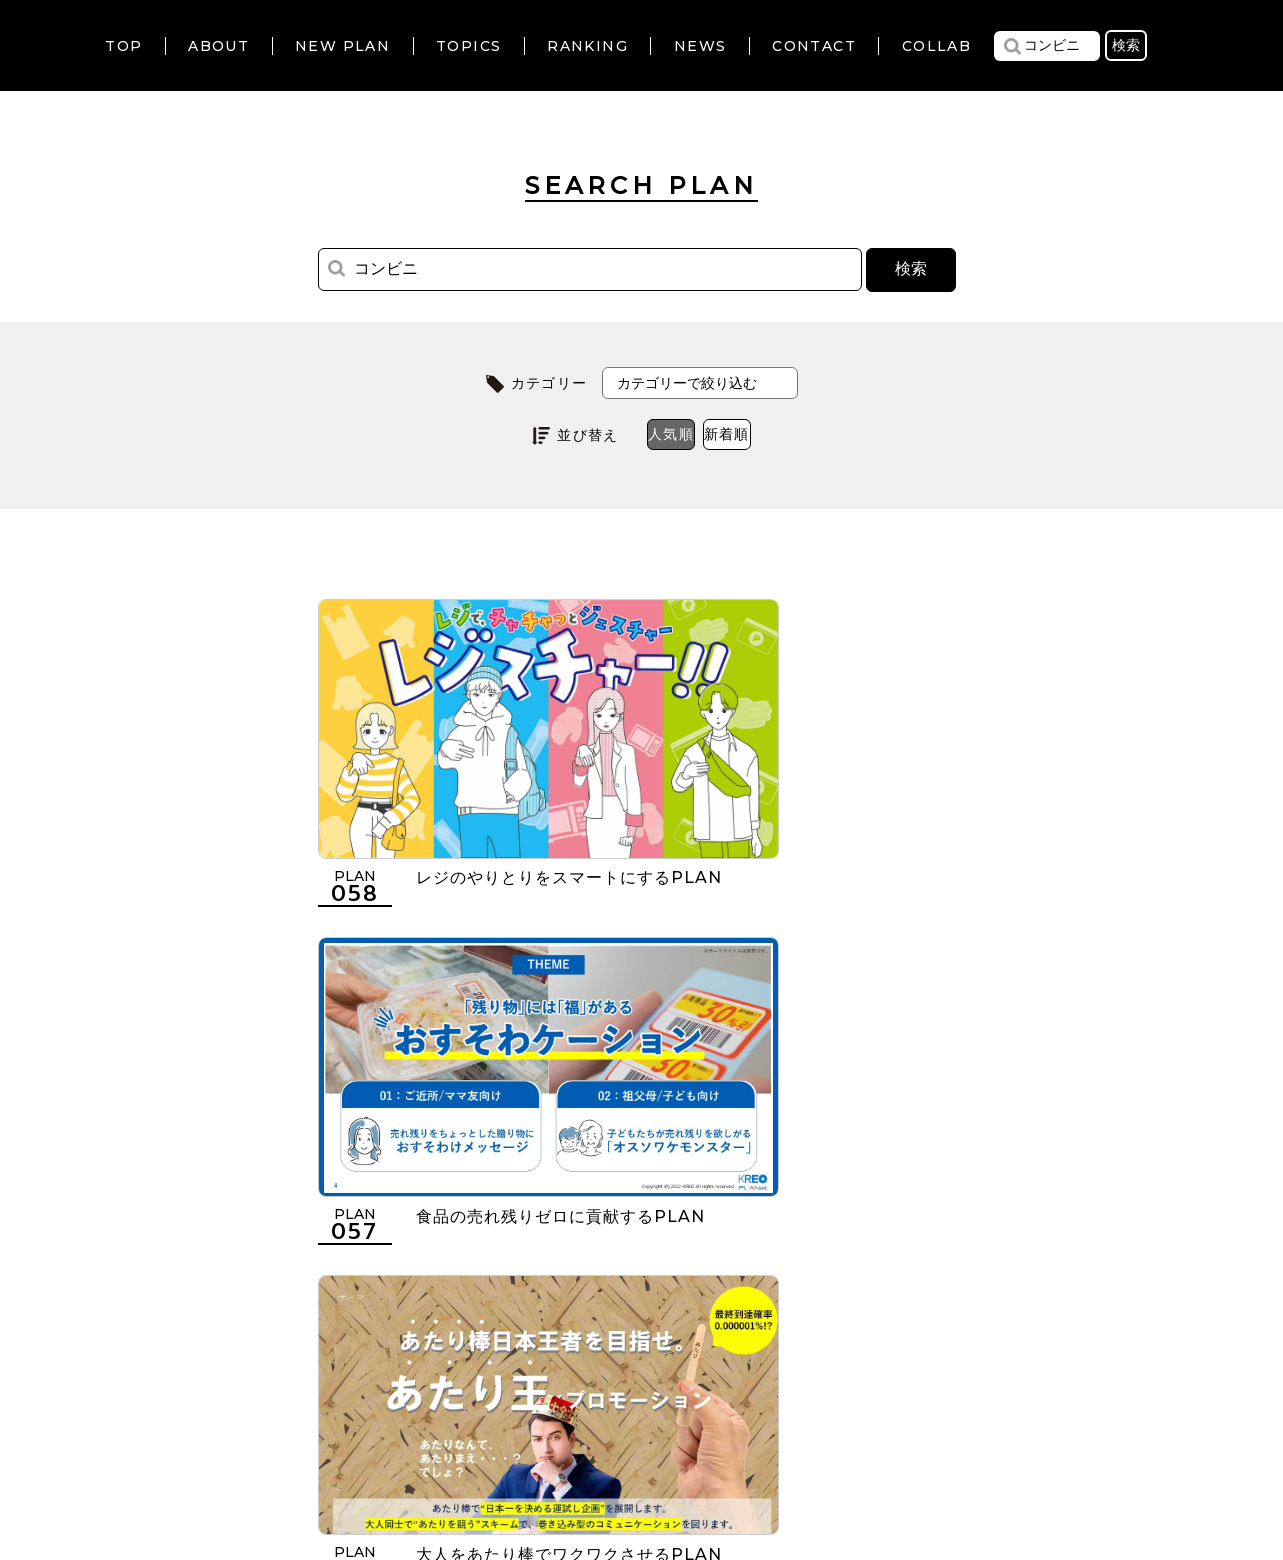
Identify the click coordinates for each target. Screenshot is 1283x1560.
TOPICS (468, 46)
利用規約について (379, 1438)
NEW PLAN (342, 46)
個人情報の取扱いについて (570, 1438)
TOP (123, 46)
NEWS (700, 46)
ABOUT (218, 46)
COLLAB (936, 46)
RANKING (587, 46)
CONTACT (814, 46)
